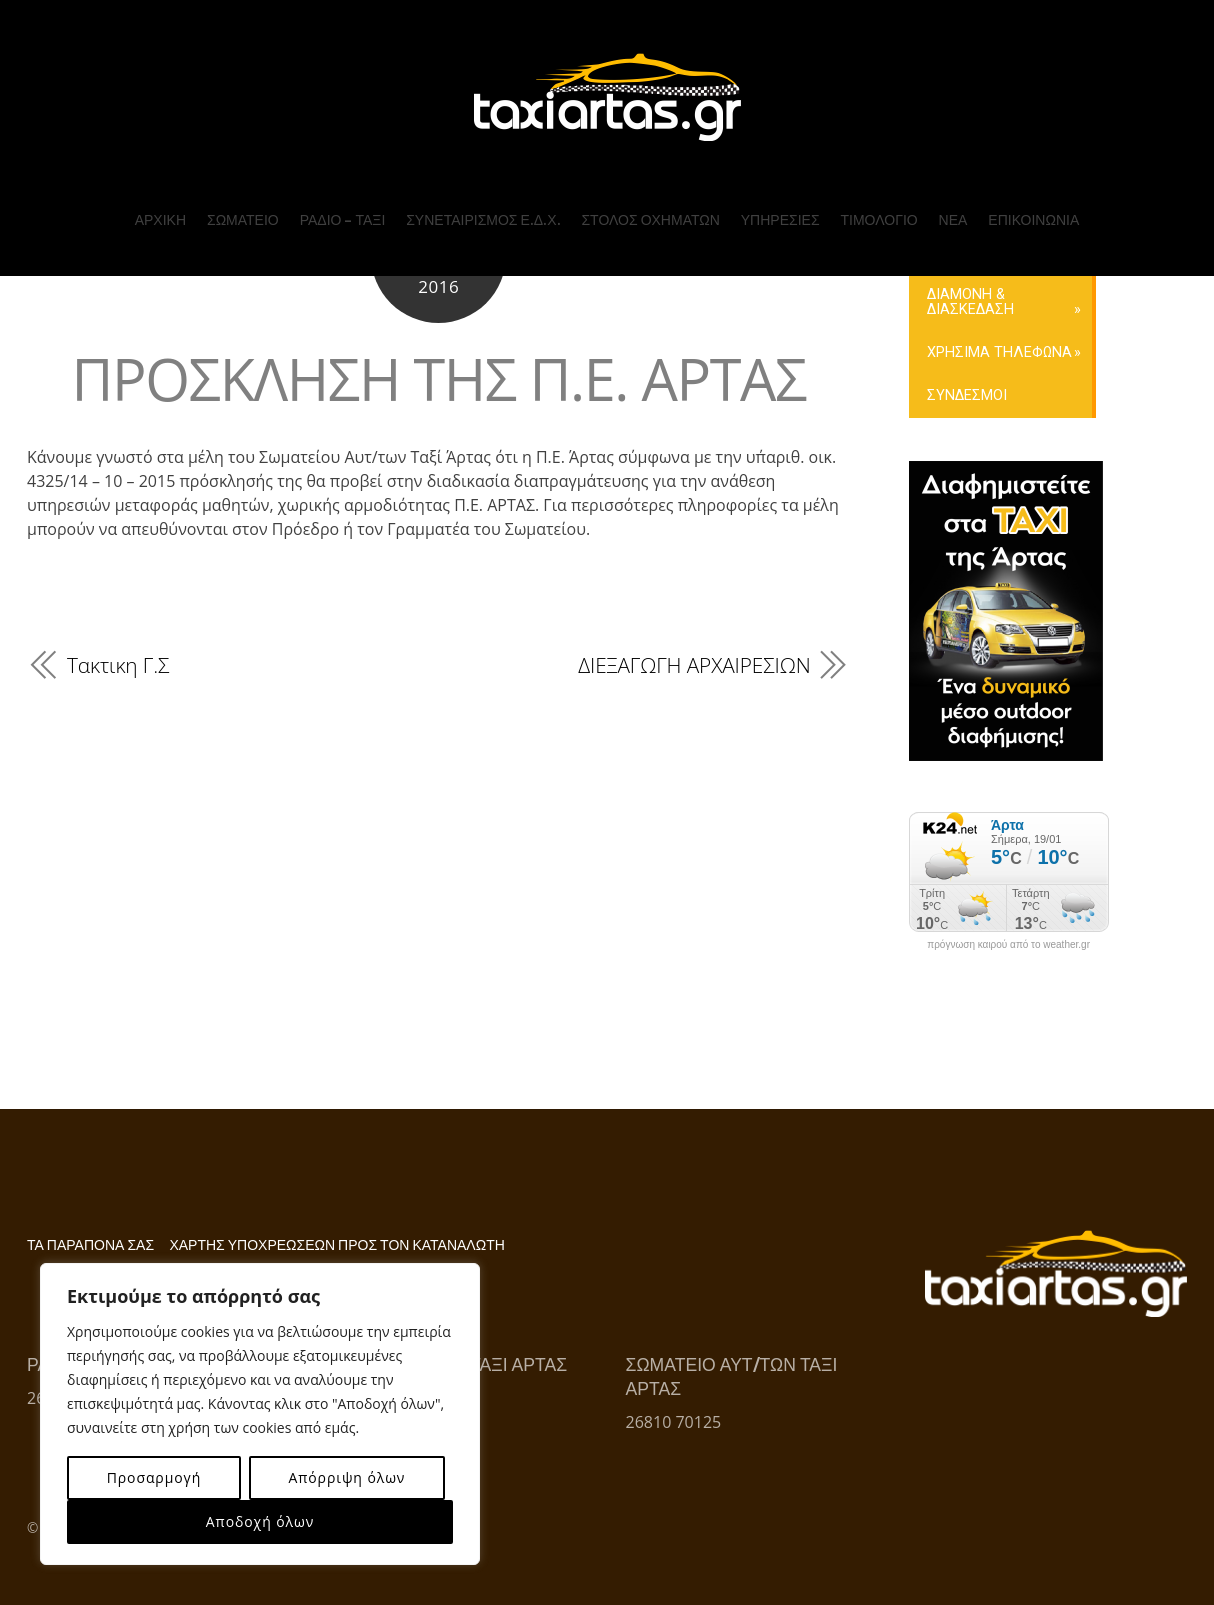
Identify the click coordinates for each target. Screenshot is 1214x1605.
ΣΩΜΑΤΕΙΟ (246, 208)
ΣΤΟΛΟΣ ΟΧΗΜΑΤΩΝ (650, 208)
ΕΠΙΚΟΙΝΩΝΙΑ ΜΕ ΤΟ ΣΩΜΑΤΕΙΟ (1062, 293)
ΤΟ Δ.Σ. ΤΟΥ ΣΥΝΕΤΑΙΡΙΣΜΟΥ (472, 284)
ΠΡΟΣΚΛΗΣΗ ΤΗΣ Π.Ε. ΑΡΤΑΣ (438, 378)
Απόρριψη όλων (346, 1477)
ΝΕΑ (950, 208)
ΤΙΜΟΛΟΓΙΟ (877, 208)
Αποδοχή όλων (260, 1521)
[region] (260, 1414)
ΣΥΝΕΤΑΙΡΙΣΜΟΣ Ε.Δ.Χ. (484, 208)
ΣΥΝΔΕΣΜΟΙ (967, 395)
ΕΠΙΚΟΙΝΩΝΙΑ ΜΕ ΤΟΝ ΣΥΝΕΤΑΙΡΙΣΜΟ (1067, 269)
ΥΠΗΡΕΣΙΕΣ (779, 208)
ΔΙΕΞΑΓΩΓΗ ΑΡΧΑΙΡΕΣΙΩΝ (694, 665)
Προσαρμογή (154, 1477)
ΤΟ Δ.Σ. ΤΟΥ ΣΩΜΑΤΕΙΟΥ (300, 283)
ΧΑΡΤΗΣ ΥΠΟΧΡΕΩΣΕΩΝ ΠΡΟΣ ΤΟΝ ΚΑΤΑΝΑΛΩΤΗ (336, 1245)
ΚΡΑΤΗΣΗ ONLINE (1053, 313)
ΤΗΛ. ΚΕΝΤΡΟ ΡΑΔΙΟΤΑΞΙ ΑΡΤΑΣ (1076, 245)
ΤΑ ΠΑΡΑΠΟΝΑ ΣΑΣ (90, 1245)
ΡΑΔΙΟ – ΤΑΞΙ (345, 208)
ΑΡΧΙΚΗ (163, 208)
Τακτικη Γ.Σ (118, 665)
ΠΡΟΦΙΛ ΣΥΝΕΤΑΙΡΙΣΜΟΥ (499, 240)
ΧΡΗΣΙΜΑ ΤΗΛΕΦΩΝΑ (999, 352)
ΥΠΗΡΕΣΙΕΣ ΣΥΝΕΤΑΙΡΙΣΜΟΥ (472, 259)
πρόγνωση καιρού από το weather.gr (1008, 945)
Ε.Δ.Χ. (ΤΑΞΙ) (633, 240)
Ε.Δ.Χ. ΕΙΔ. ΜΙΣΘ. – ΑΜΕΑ (673, 254)
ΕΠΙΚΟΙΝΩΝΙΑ (1030, 208)
